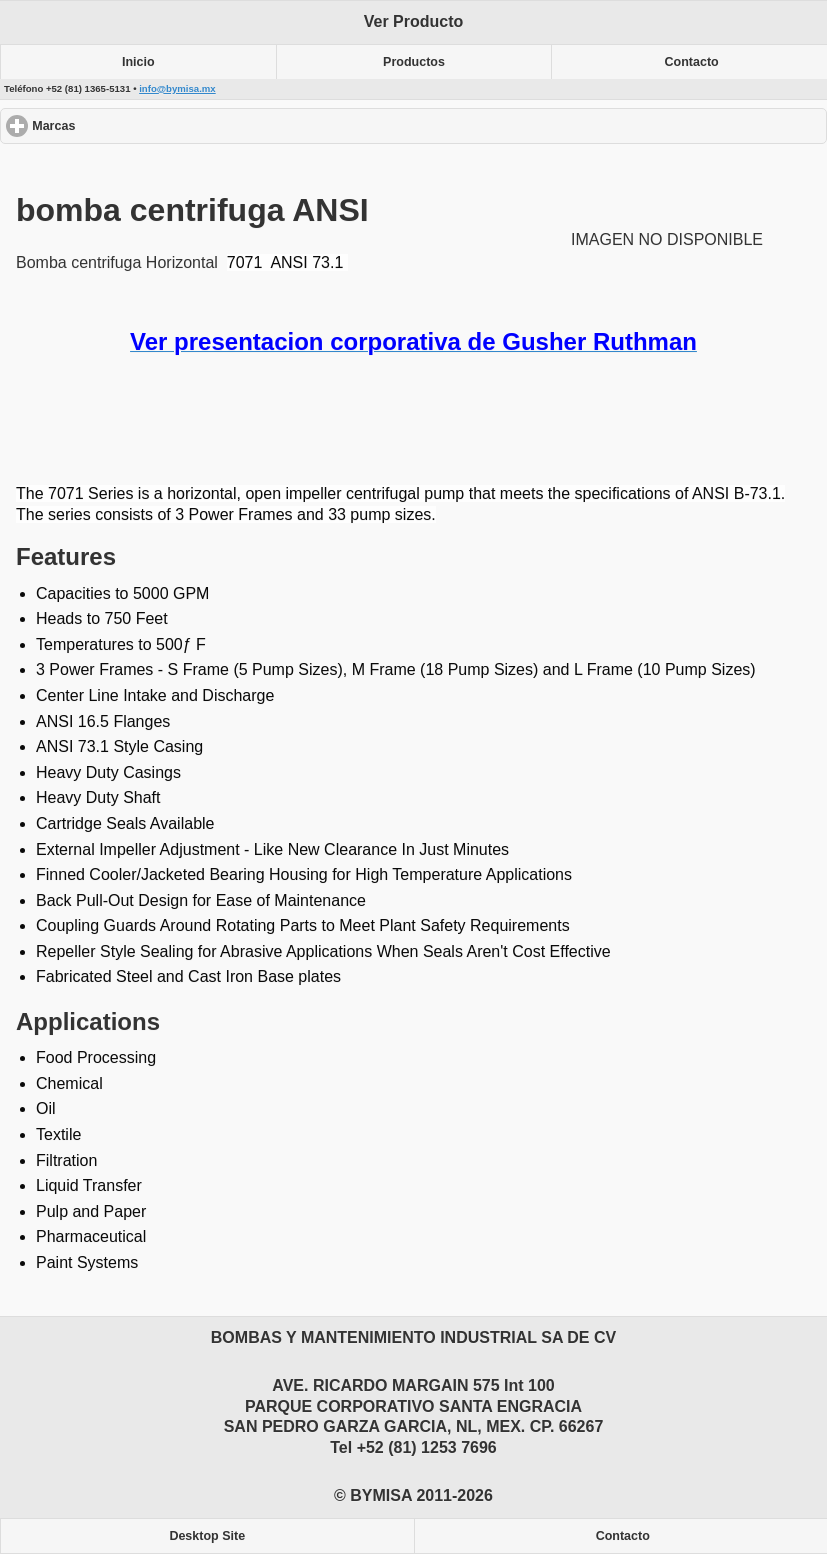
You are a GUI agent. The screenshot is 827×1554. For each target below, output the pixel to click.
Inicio (138, 62)
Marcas (126, 125)
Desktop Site (207, 1536)
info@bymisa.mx (177, 88)
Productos (414, 62)
